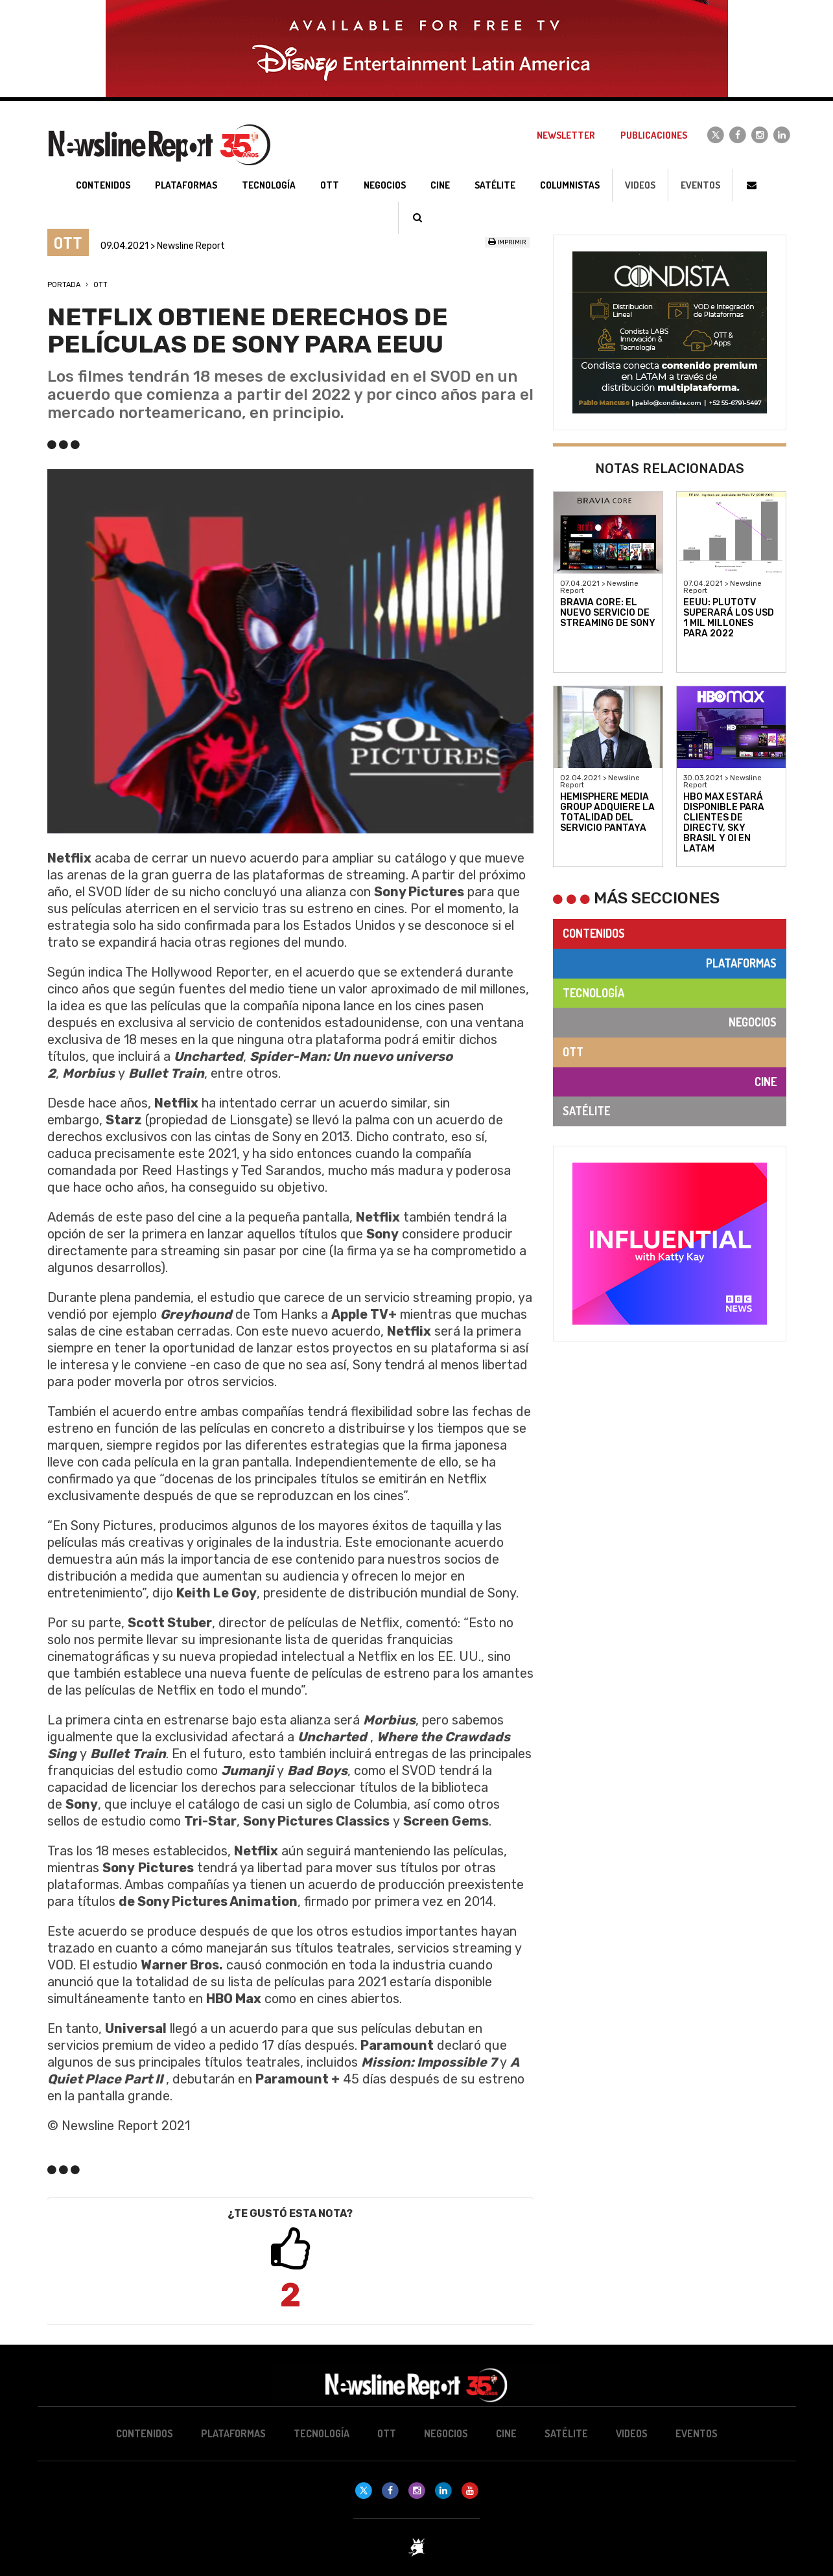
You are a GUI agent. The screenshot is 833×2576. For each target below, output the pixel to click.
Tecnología (593, 993)
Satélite (586, 1111)
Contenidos (594, 933)
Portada (63, 285)
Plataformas (741, 963)
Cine (766, 1081)
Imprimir (507, 242)
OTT (100, 285)
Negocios (753, 1022)
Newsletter (566, 135)
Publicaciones (653, 135)
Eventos (700, 185)
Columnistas (570, 185)
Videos (640, 185)
